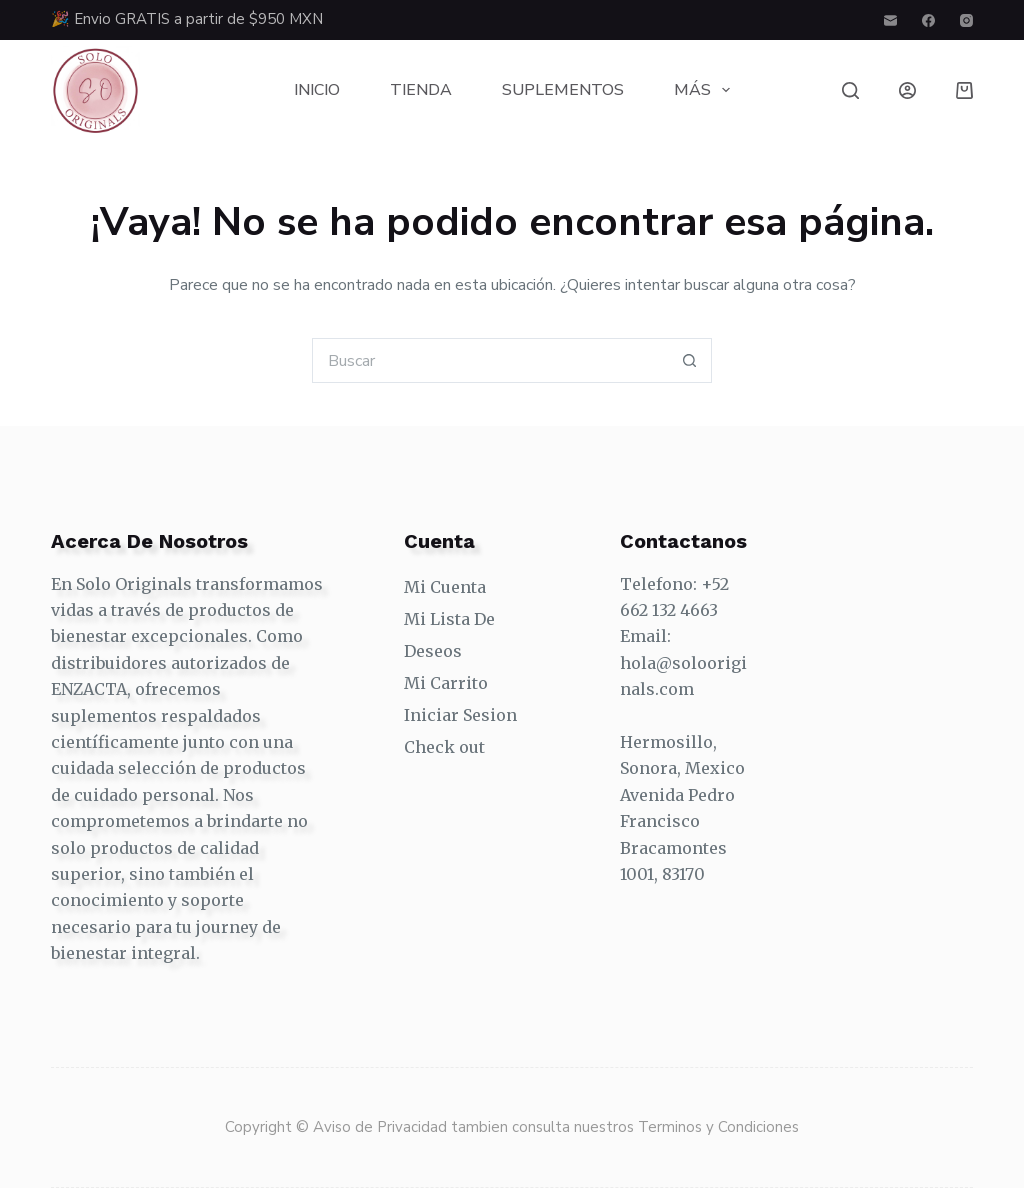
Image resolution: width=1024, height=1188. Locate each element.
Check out (444, 747)
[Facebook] (928, 20)
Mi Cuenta (445, 587)
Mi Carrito (446, 683)
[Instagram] (966, 20)
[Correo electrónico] (890, 20)
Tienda (421, 90)
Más (706, 90)
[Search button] (689, 360)
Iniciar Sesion (460, 715)
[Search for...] (489, 360)
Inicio (317, 90)
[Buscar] (850, 90)
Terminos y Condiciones (718, 1127)
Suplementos (563, 90)
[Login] (907, 90)
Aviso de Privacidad (382, 1127)
